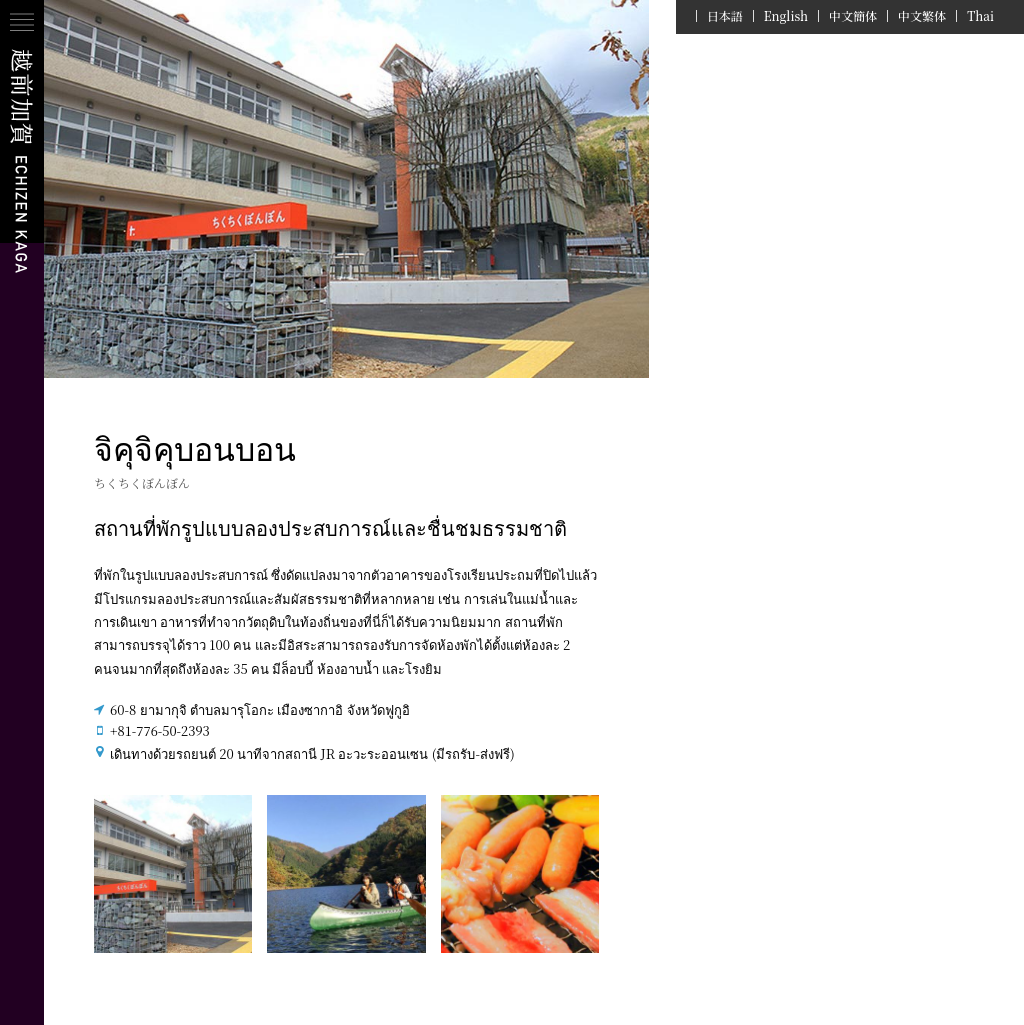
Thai (980, 16)
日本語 (725, 16)
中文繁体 (922, 16)
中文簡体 (853, 16)
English (786, 16)
